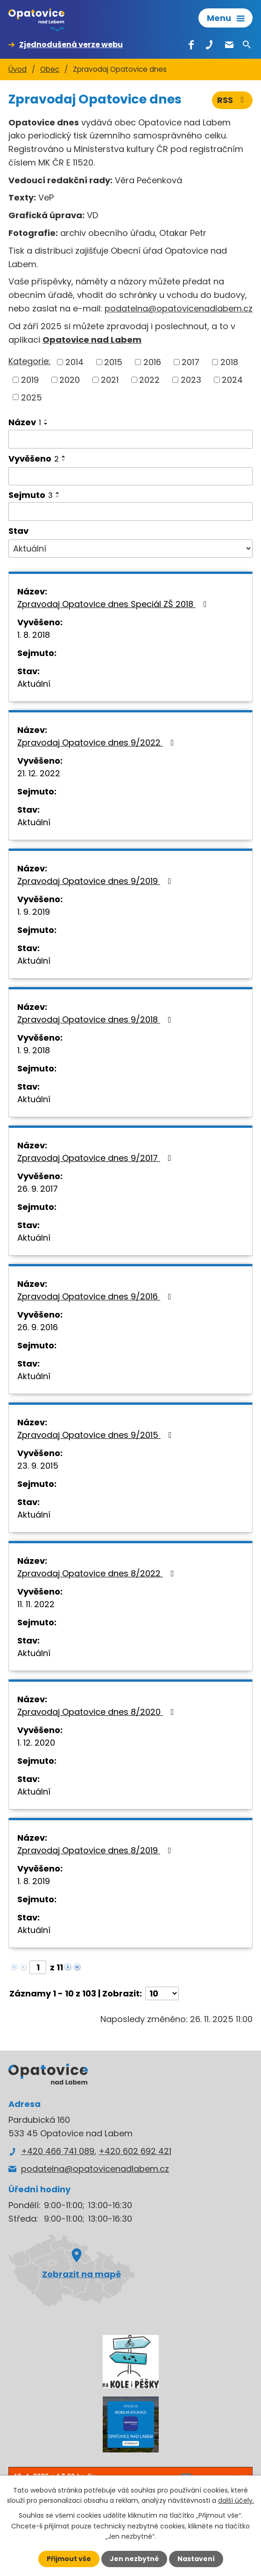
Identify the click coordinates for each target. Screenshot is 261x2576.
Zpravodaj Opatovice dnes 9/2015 (96, 1435)
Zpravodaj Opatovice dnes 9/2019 (96, 881)
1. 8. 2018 (33, 635)
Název (24, 422)
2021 (110, 380)
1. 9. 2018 (33, 1050)
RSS (232, 100)
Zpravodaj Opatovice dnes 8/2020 (97, 1712)
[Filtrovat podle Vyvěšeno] (130, 476)
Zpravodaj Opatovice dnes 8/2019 (96, 1850)
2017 (190, 362)
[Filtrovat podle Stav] (130, 548)
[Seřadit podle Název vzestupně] (46, 420)
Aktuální (33, 684)
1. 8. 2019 (33, 1881)
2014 (74, 362)
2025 (31, 397)
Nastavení (196, 2558)
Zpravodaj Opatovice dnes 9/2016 (96, 1296)
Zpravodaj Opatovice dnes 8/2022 (97, 1573)
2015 (113, 362)
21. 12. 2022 (38, 773)
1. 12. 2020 (36, 1742)
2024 (232, 380)
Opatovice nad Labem (91, 339)
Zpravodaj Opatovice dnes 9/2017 (96, 1158)
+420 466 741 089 (57, 2151)
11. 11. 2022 (36, 1604)
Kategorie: (29, 361)
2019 (30, 380)
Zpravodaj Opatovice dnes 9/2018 (96, 1019)
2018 (229, 362)
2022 (149, 380)
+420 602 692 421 (135, 2151)
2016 (152, 362)
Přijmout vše (69, 2558)
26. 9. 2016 (37, 1327)
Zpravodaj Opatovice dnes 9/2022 (97, 742)
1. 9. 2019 (33, 912)
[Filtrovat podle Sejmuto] (130, 511)
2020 (69, 380)
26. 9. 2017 (37, 1189)
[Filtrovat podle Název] (130, 439)
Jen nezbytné (134, 2558)
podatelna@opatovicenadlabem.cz (179, 308)
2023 (191, 380)
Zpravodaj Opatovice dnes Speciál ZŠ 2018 (114, 604)
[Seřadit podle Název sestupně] (46, 424)
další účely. (236, 2500)
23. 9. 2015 (37, 1465)
